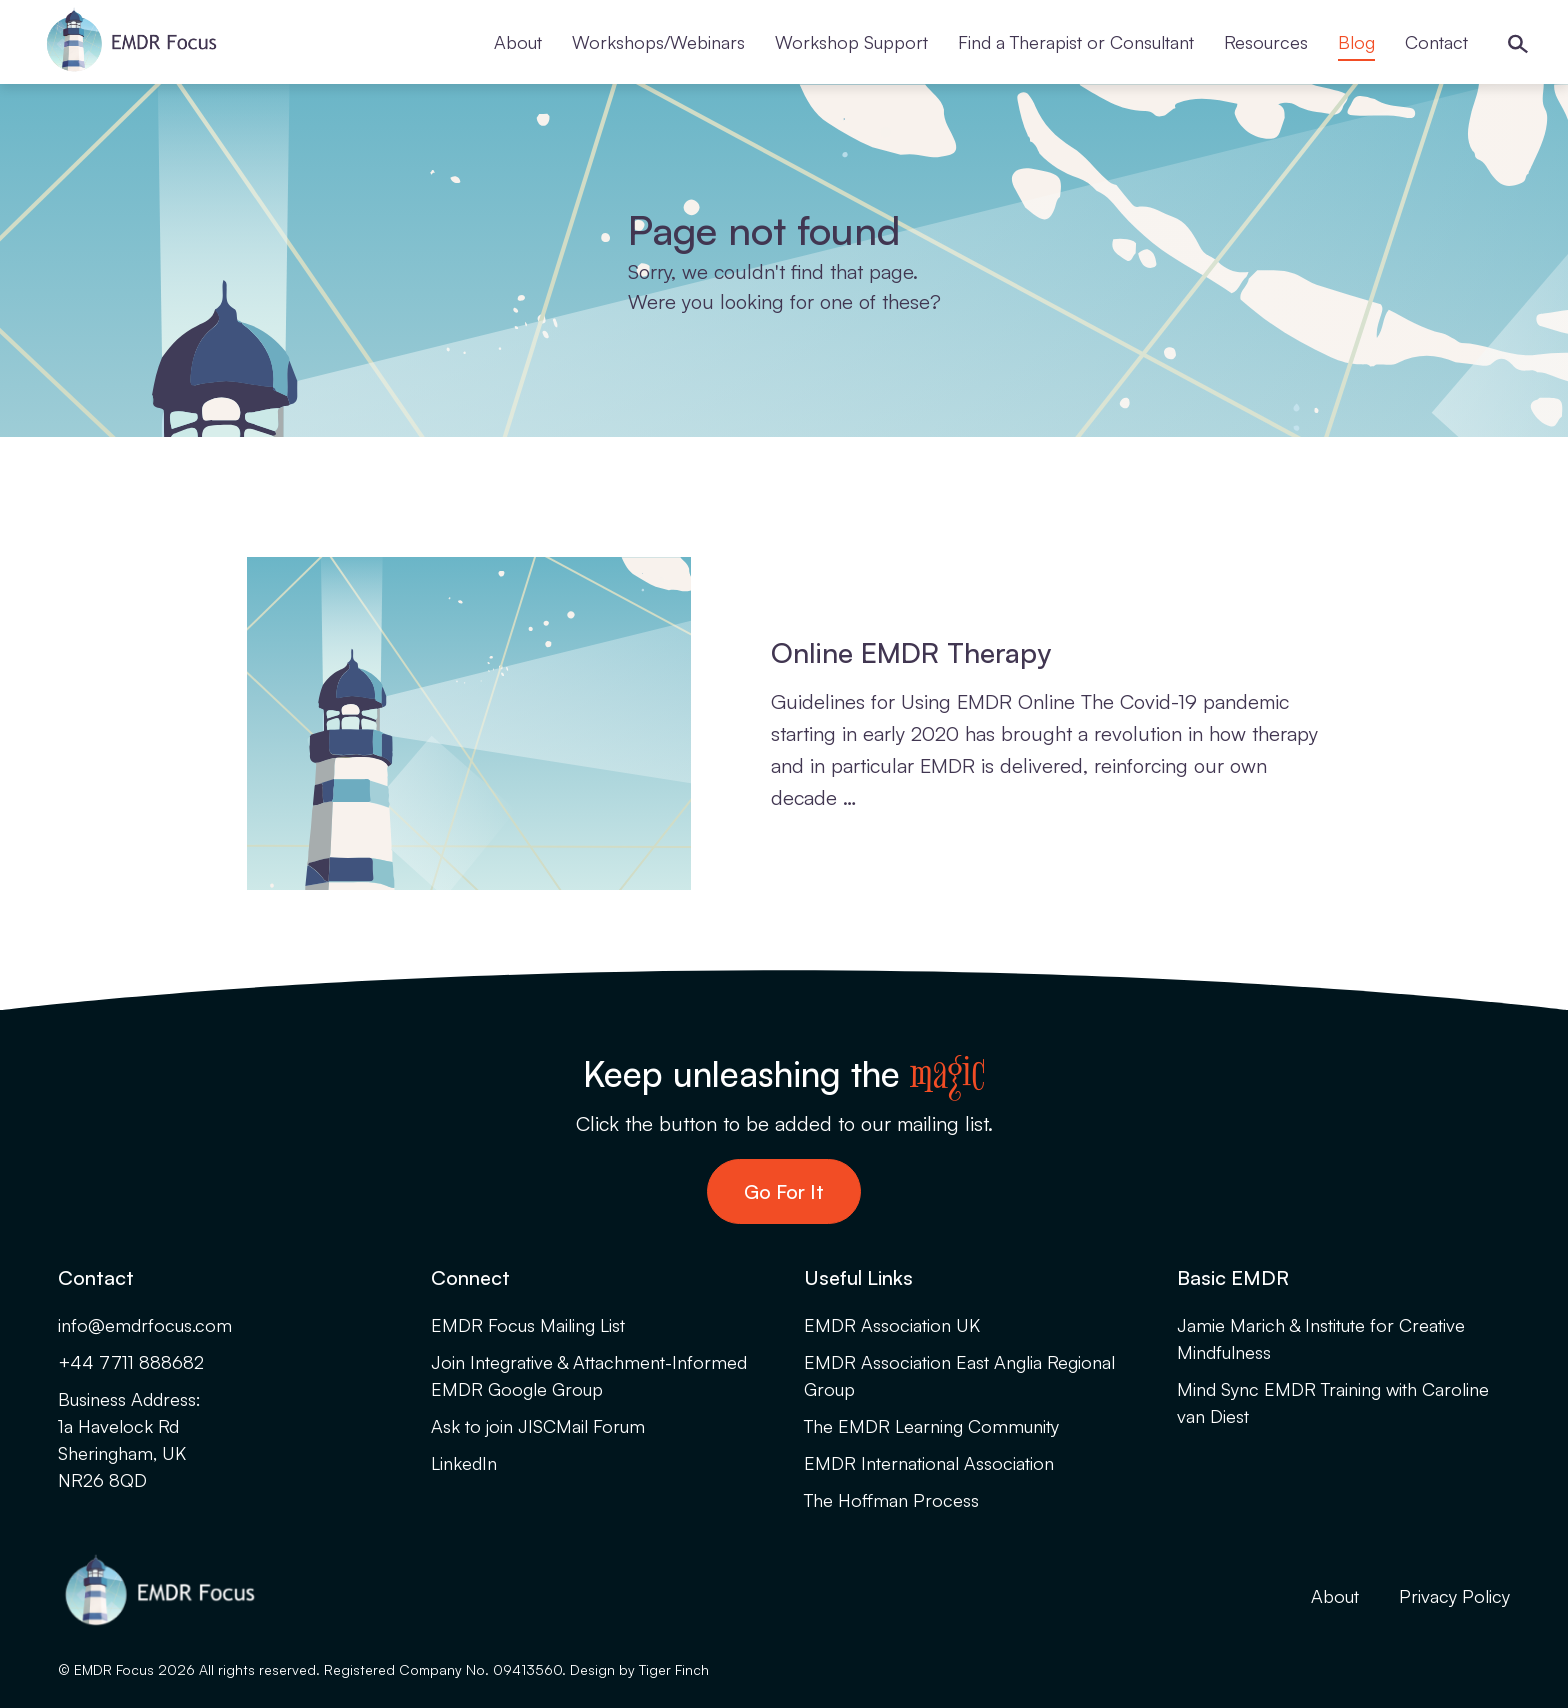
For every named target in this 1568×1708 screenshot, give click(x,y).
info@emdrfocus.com (145, 1325)
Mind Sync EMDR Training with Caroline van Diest (1333, 1402)
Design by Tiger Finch (639, 1669)
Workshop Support (851, 42)
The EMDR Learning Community (931, 1426)
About (518, 42)
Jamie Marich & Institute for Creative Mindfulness (1321, 1338)
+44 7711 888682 (131, 1362)
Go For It (784, 1191)
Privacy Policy (1454, 1596)
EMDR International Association (929, 1463)
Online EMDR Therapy (911, 652)
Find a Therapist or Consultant (1076, 42)
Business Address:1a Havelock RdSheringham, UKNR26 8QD (129, 1439)
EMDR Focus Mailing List (528, 1325)
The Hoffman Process (891, 1500)
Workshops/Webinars (658, 42)
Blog (1356, 42)
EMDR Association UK (892, 1325)
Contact (1436, 42)
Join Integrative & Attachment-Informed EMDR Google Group (589, 1375)
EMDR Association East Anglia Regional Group (959, 1375)
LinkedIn (464, 1463)
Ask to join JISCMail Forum (538, 1426)
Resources (1266, 42)
